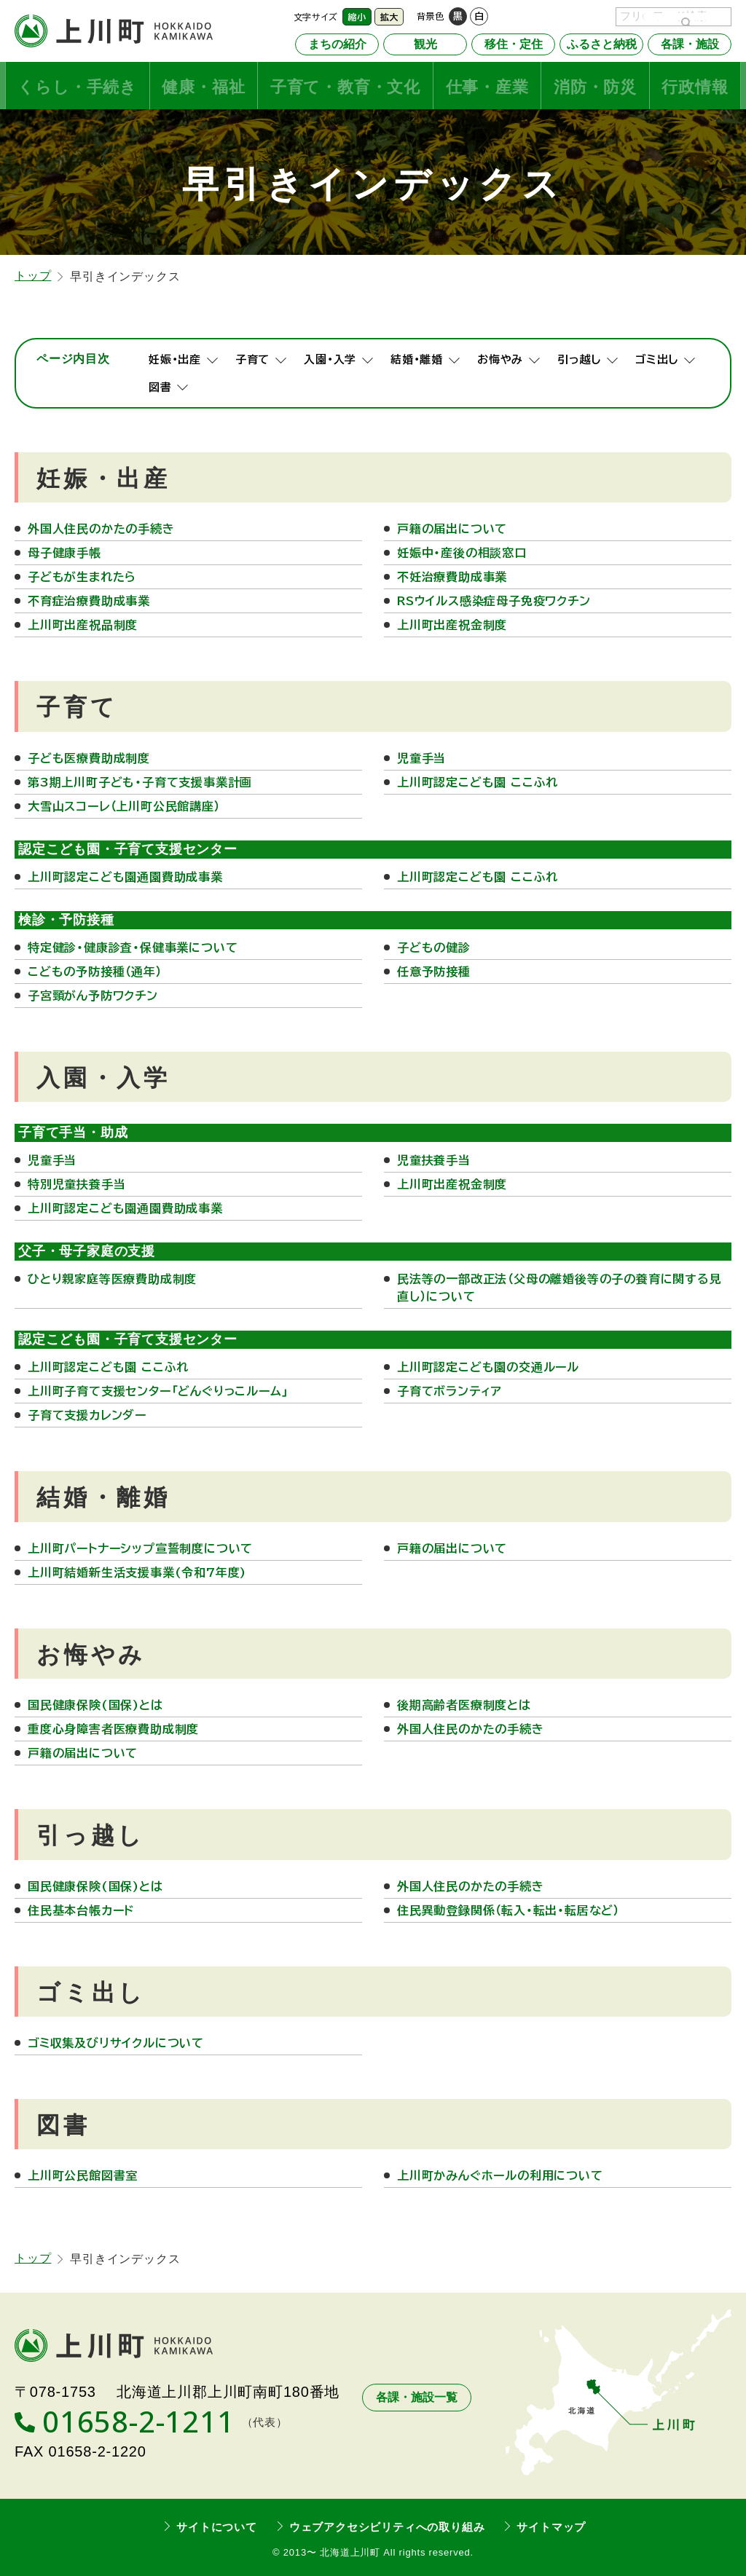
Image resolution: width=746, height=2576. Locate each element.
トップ (33, 275)
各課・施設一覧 (417, 2397)
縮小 (357, 16)
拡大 (389, 16)
